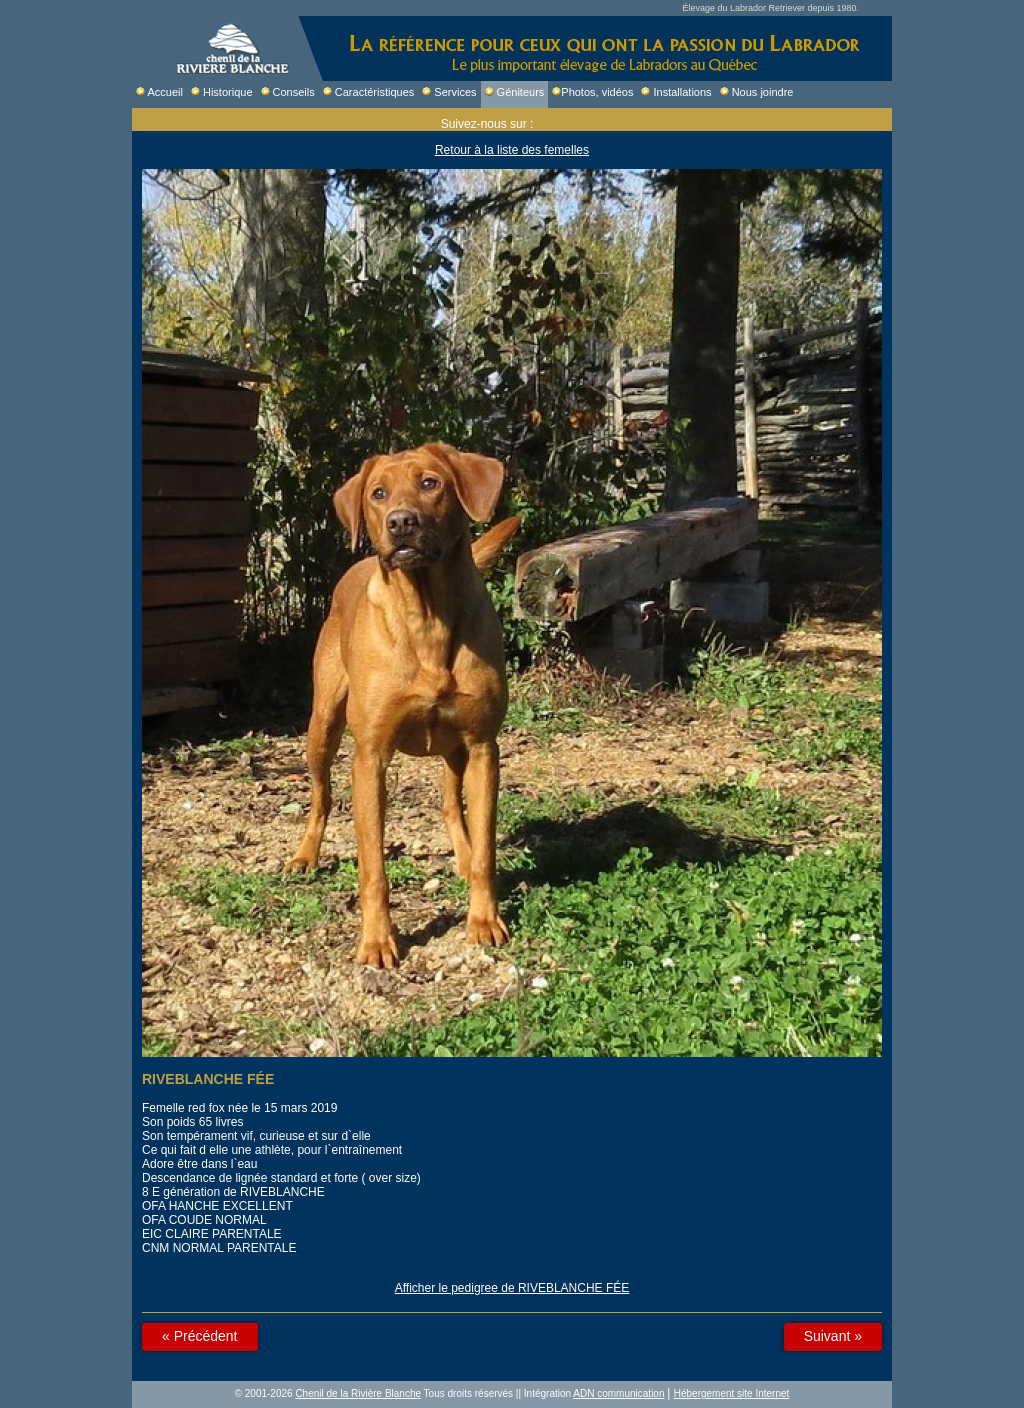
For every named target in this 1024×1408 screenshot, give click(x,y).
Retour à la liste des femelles (512, 150)
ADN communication (618, 1393)
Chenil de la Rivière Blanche (358, 1393)
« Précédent (200, 1336)
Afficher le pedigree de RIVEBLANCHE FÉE (512, 1288)
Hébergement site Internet (732, 1393)
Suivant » (833, 1336)
